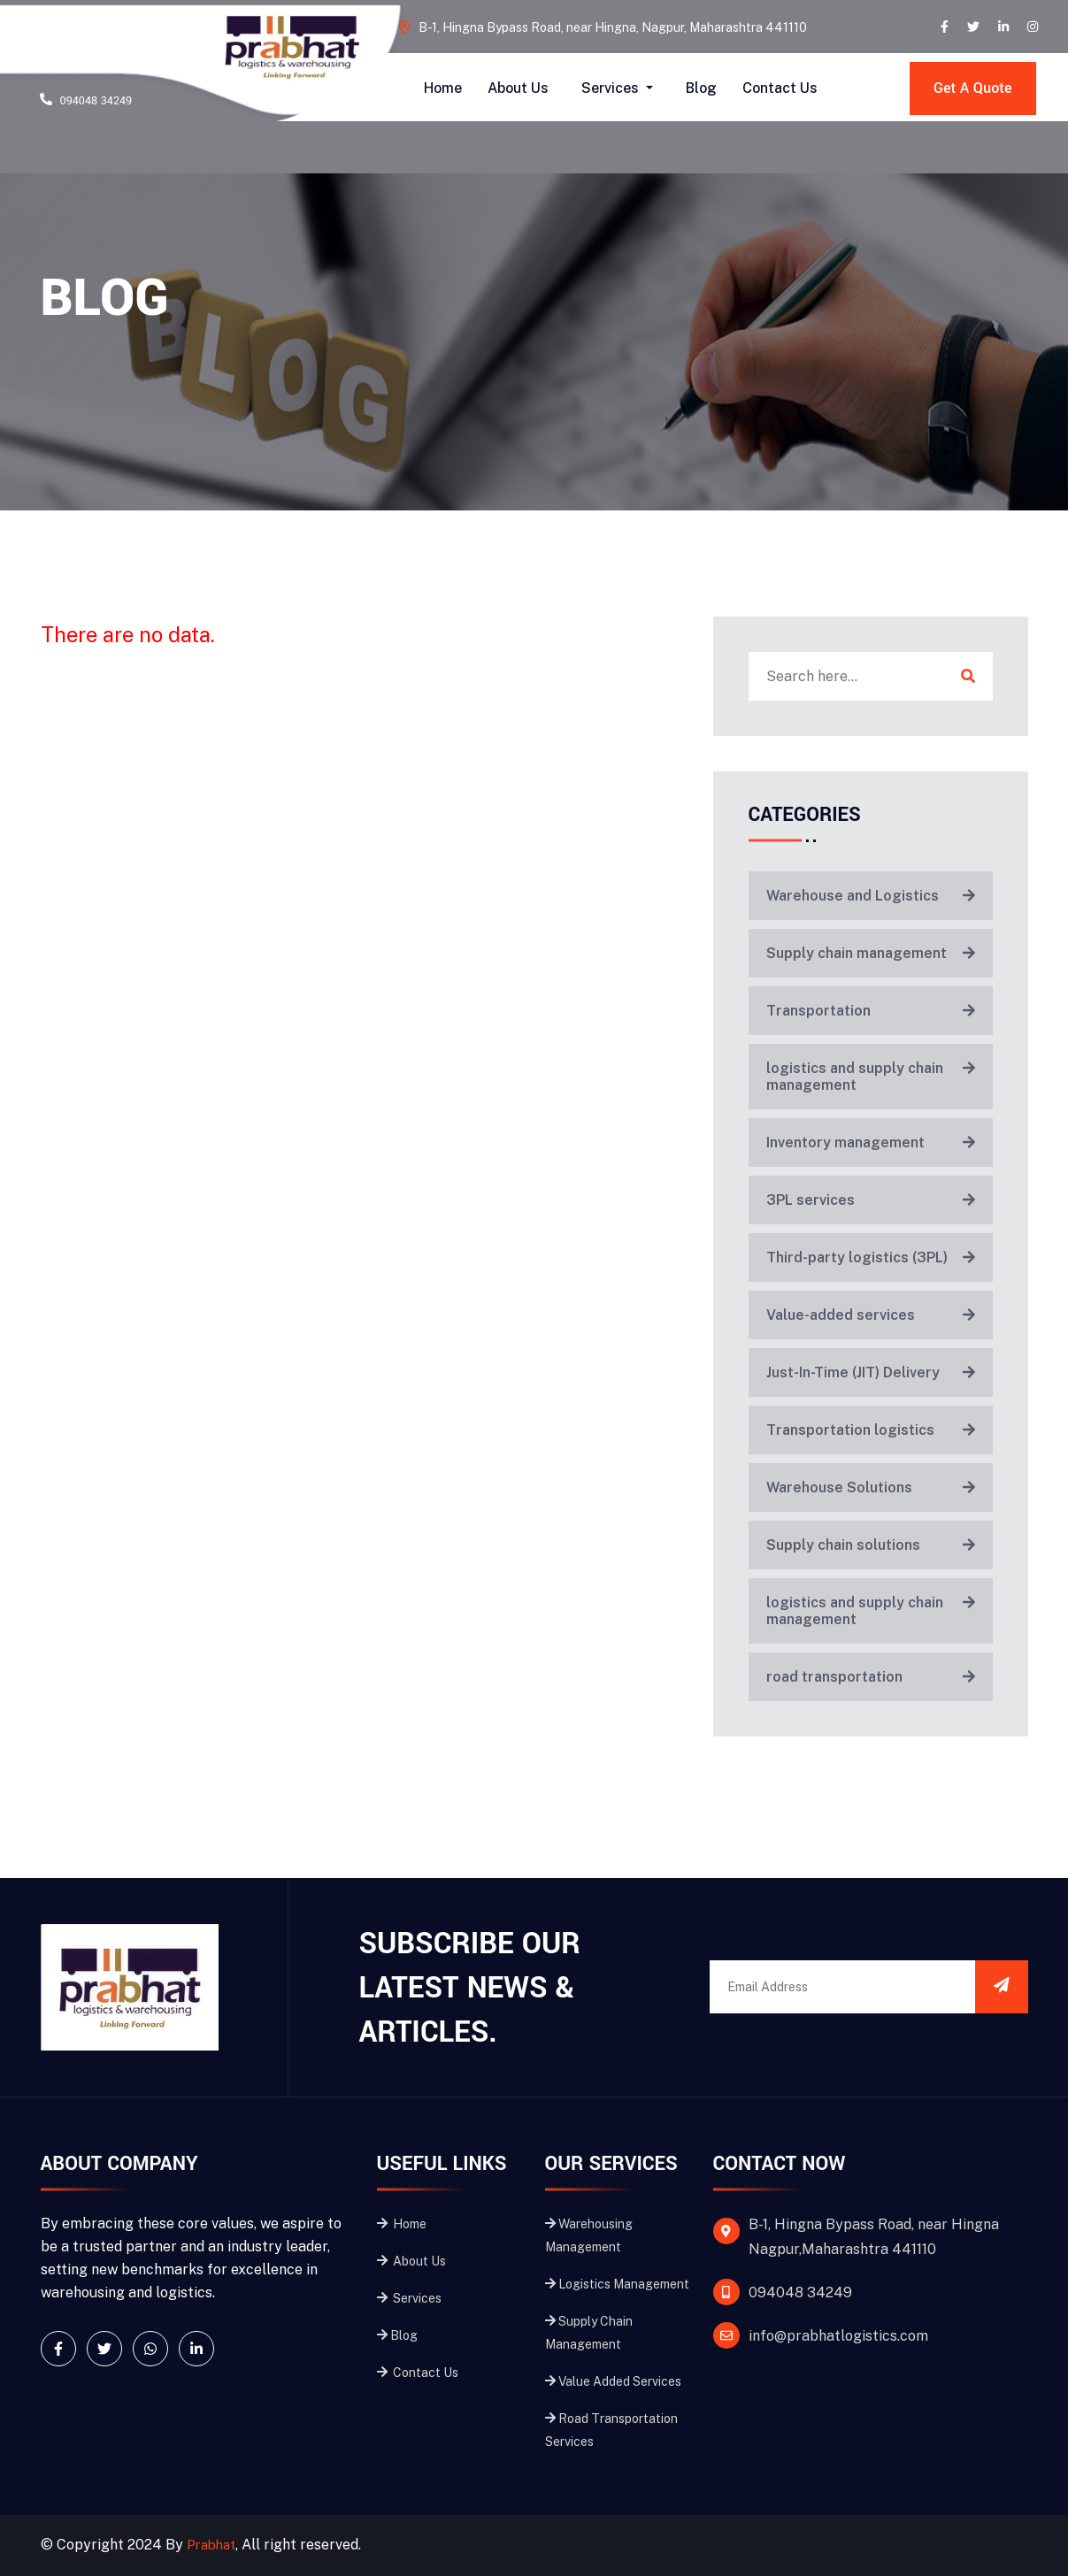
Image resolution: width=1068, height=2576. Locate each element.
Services (611, 88)
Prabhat (214, 2544)
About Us (518, 88)
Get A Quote (975, 88)
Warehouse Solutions (870, 1487)
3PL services (870, 1200)
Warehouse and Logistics (870, 895)
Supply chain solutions (870, 1545)
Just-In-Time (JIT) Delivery (870, 1372)
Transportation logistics (870, 1430)
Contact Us (780, 88)
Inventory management (870, 1142)
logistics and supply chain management (870, 1076)
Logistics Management (617, 2284)
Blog (701, 88)
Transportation (870, 1010)
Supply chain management (870, 953)
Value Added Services (613, 2381)
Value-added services (870, 1315)
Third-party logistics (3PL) (870, 1257)
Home (443, 88)
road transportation (870, 1676)
